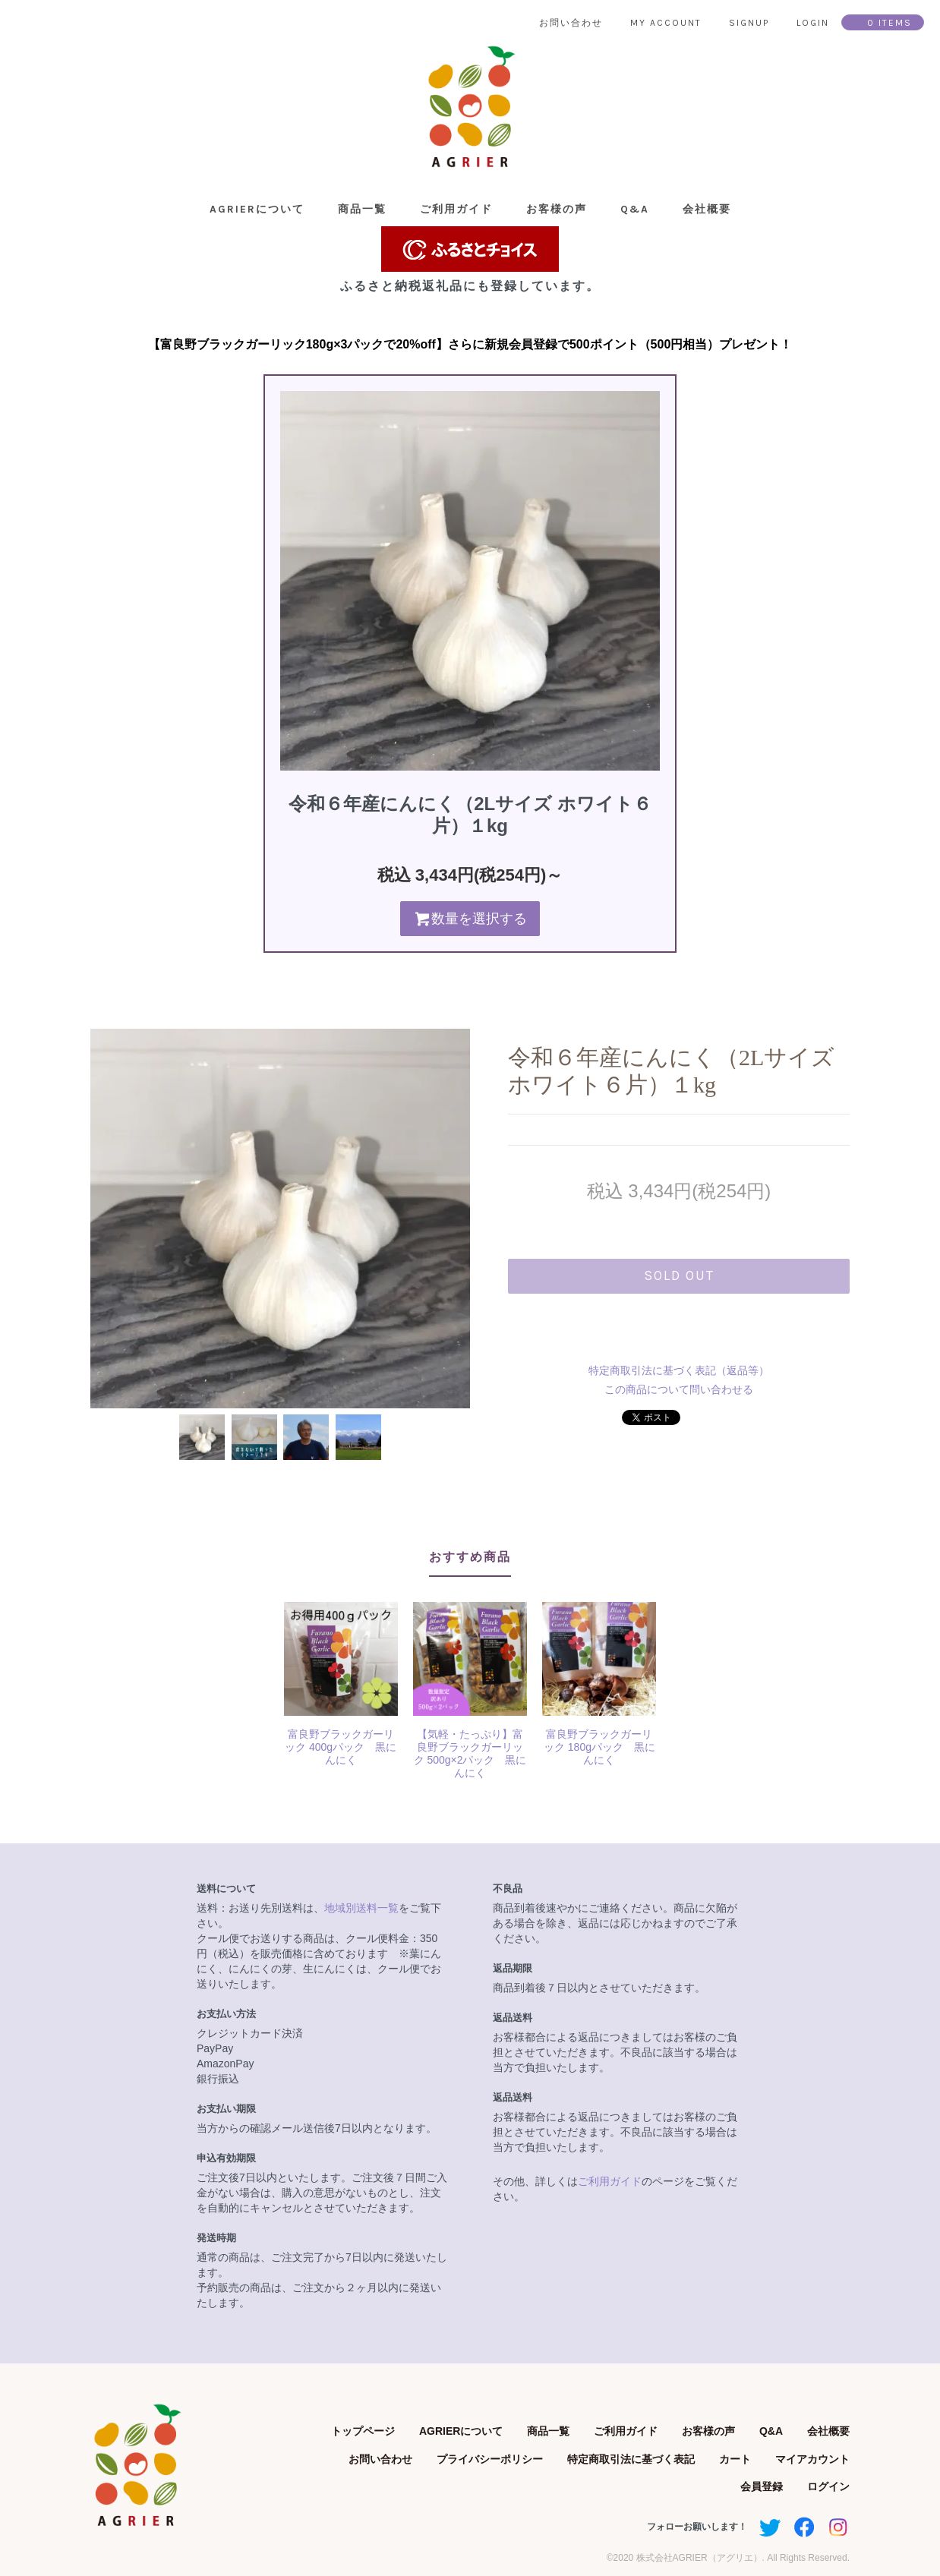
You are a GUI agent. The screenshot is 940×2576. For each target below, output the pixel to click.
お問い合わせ (380, 2459)
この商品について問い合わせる (678, 1389)
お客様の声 (556, 209)
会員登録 (761, 2486)
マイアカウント (812, 2459)
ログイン (828, 2486)
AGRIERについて (257, 209)
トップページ (363, 2431)
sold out (679, 1275)
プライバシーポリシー (490, 2459)
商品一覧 (362, 209)
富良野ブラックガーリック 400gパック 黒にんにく (340, 1747)
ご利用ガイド (456, 209)
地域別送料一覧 (361, 1908)
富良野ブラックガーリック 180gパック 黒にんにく (599, 1747)
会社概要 (707, 209)
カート (735, 2459)
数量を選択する (470, 919)
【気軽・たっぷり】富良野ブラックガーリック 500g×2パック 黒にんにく (470, 1753)
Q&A (634, 209)
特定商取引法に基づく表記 (631, 2459)
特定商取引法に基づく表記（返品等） (678, 1370)
